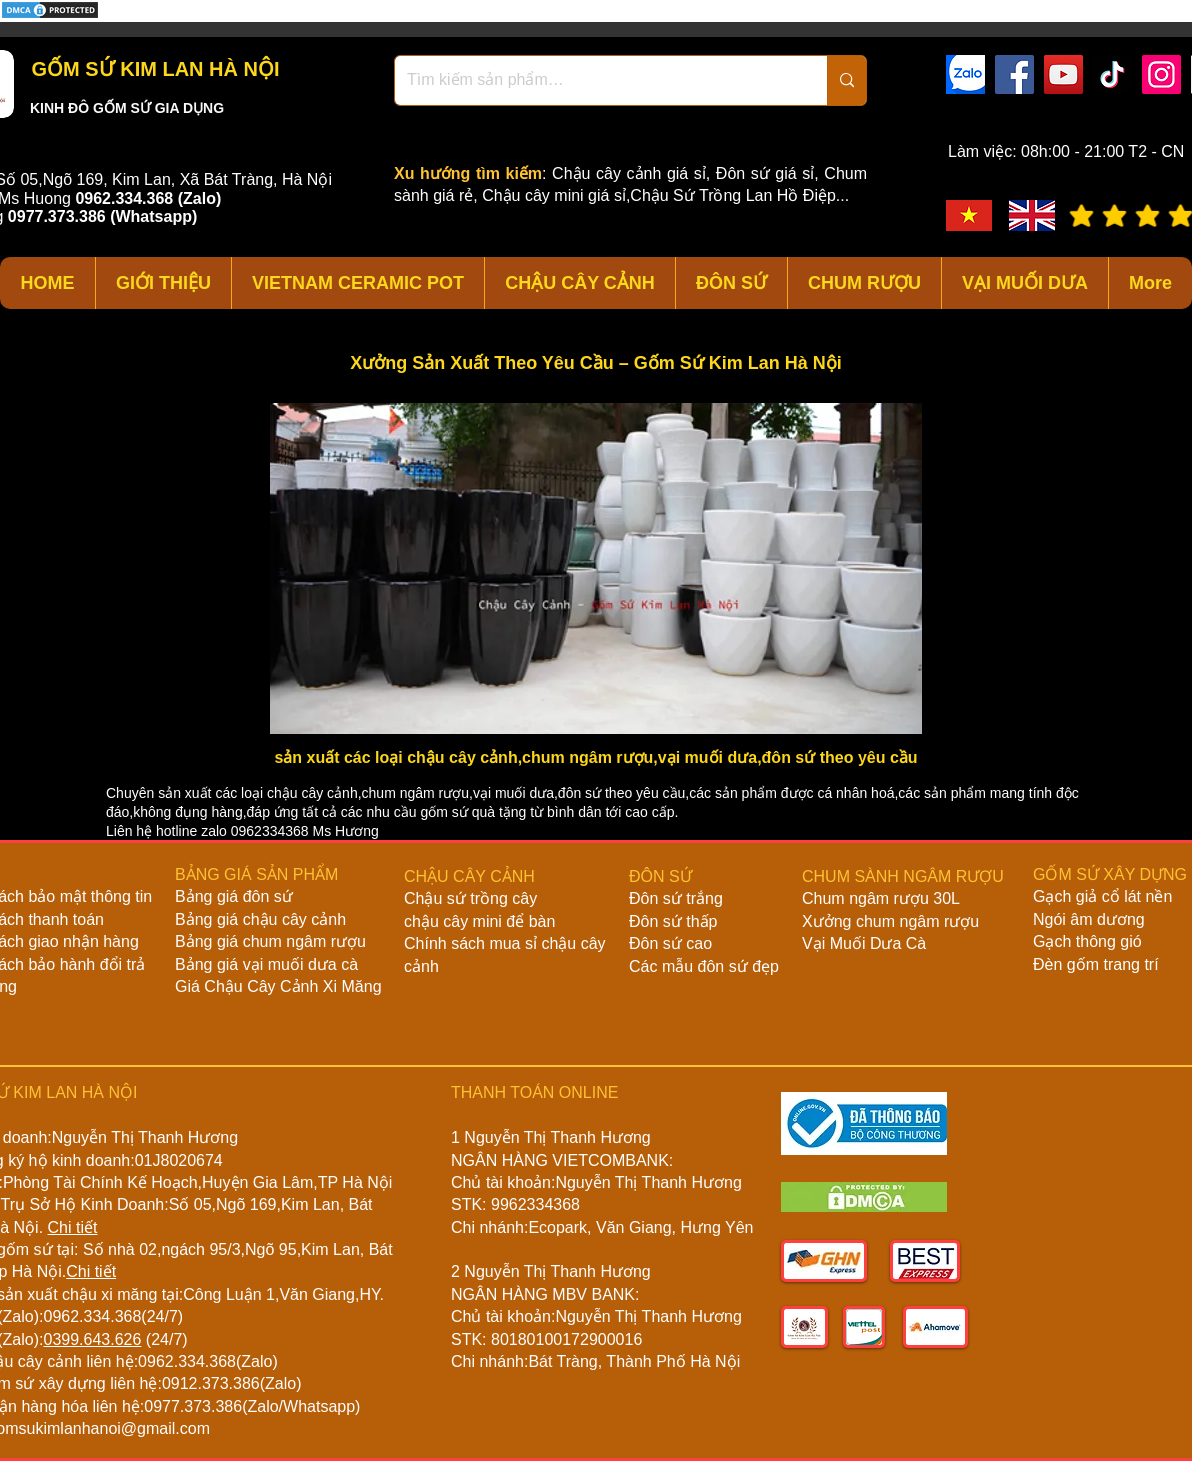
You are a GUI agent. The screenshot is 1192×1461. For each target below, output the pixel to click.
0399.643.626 (92, 1339)
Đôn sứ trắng (676, 898)
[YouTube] (1063, 74)
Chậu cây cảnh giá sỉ (629, 173)
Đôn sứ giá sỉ (765, 173)
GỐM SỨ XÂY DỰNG (1110, 874)
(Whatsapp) (153, 216)
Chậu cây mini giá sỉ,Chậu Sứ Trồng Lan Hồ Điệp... (665, 195)
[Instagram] (1161, 74)
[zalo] (965, 74)
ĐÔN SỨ (660, 876)
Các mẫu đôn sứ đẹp (704, 966)
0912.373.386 (211, 1383)
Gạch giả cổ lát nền (1102, 896)
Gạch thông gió (1087, 941)
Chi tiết (73, 1227)
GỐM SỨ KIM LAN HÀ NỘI (153, 69)
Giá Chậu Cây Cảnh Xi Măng (278, 986)
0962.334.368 (92, 1316)
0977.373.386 (193, 1406)
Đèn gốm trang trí (1096, 964)
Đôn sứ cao (670, 943)
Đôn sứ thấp (673, 921)
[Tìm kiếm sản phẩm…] (596, 80)
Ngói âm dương (1089, 919)
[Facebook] (1014, 74)
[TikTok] (1112, 74)
